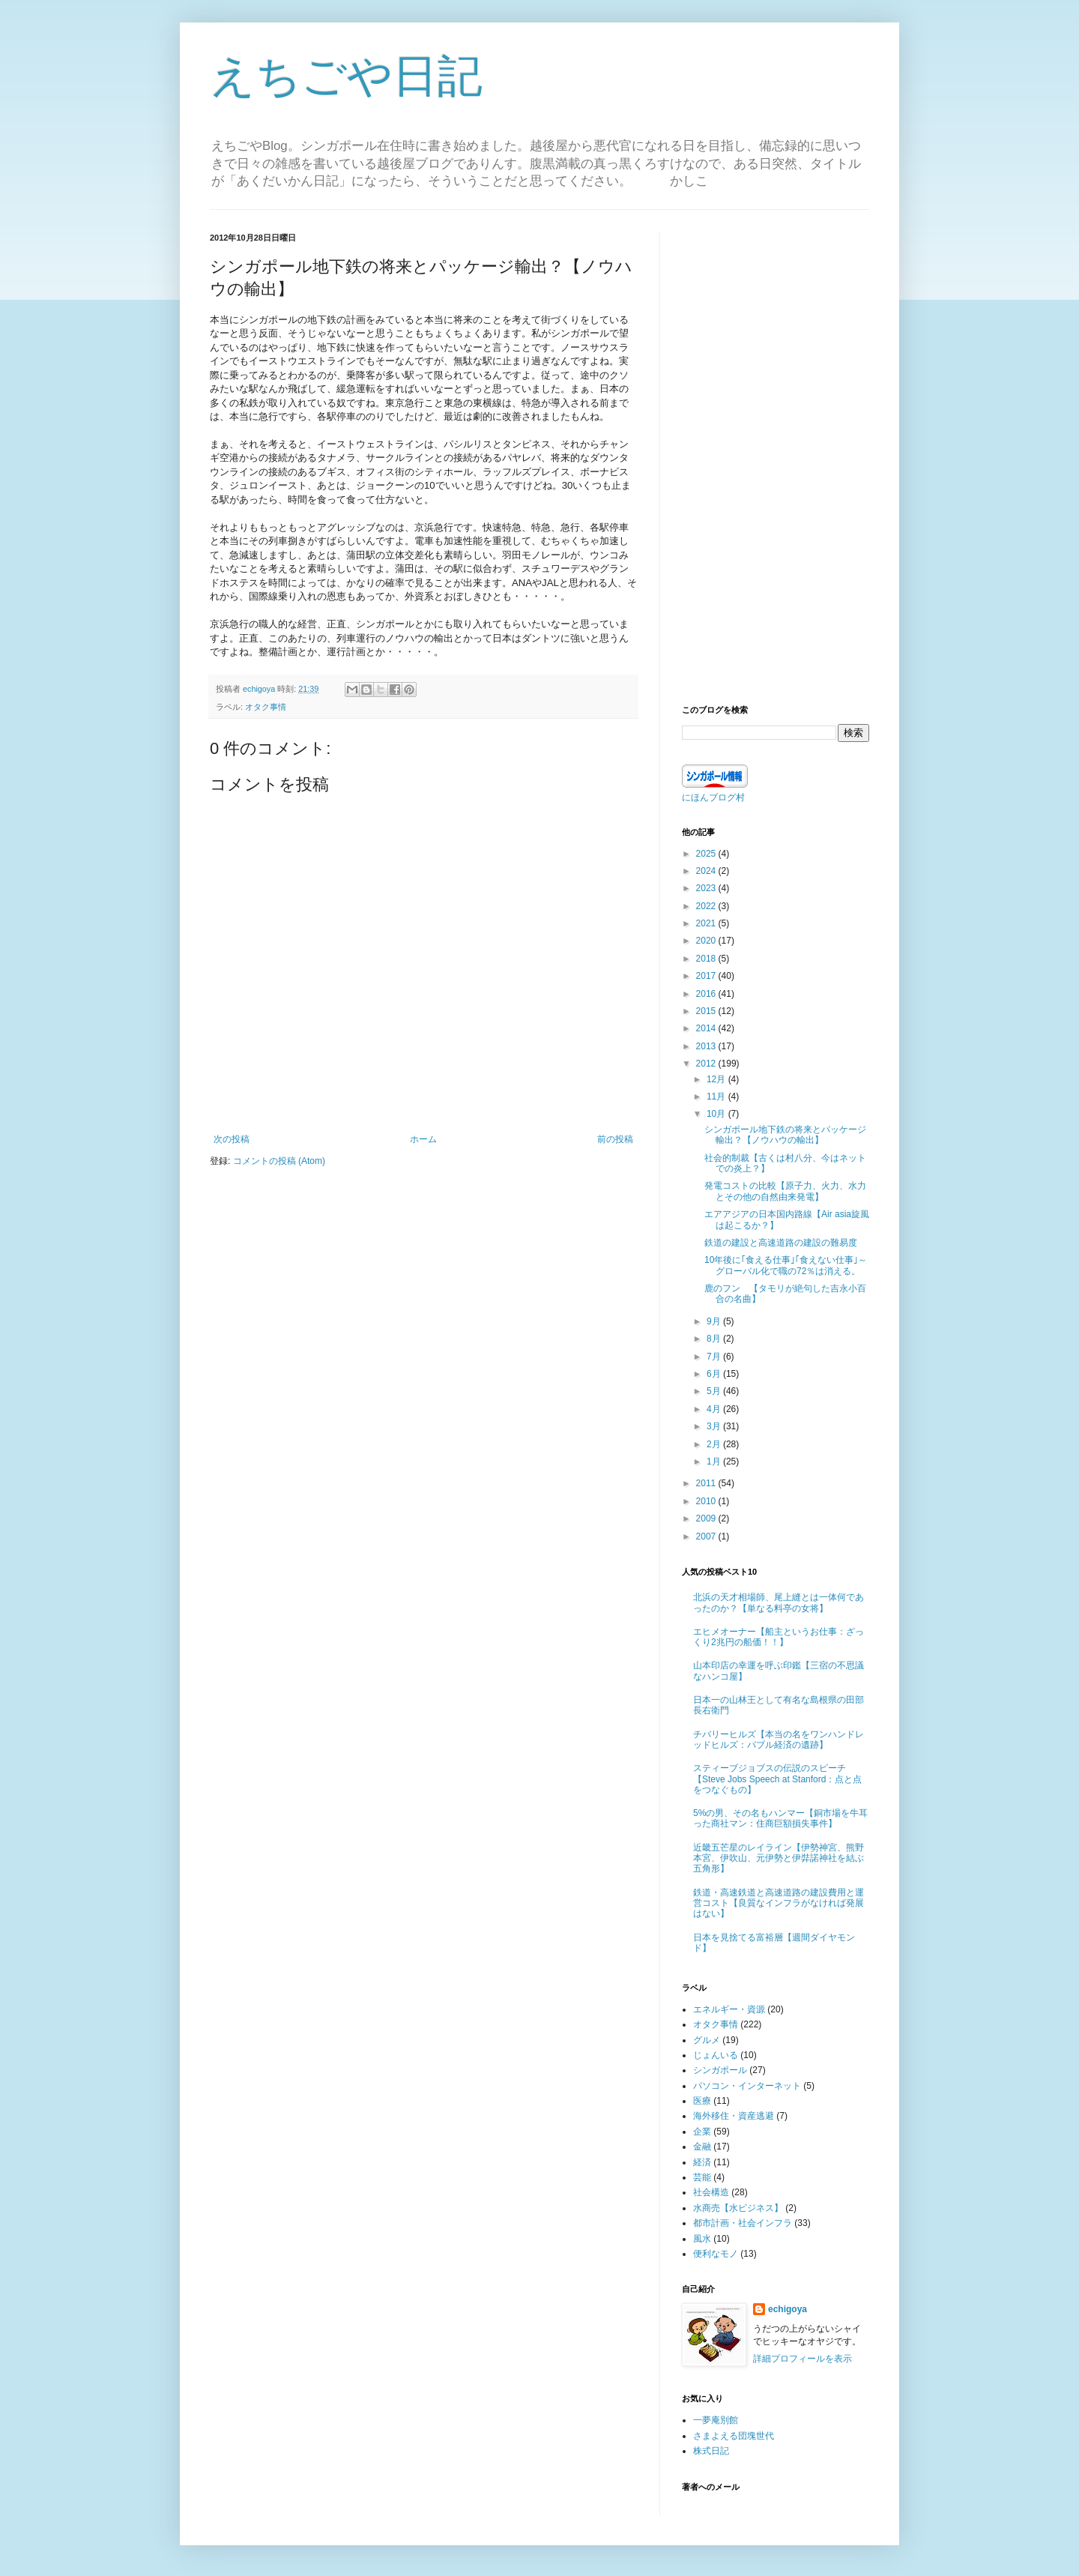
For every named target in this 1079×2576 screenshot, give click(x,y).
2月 (715, 1444)
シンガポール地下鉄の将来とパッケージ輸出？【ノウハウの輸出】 (785, 1134)
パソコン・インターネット (747, 2086)
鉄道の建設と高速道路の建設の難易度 (780, 1242)
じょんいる (715, 2055)
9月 (715, 1321)
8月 (715, 1338)
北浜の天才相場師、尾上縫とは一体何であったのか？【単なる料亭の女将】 (778, 1602)
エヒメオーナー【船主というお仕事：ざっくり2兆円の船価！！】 (778, 1636)
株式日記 (711, 2451)
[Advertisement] (775, 457)
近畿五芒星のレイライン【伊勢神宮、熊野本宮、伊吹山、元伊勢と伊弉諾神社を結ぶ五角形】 (778, 1858)
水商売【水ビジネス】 (738, 2208)
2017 (707, 976)
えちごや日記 (346, 76)
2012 (707, 1063)
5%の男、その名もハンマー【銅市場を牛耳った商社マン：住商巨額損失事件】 (780, 1818)
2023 (707, 888)
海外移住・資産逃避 (733, 2116)
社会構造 (711, 2192)
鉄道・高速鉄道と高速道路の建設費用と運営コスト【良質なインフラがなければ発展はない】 (778, 1903)
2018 (707, 958)
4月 (715, 1409)
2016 (707, 994)
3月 (715, 1426)
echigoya (787, 2309)
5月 (715, 1391)
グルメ (706, 2040)
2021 (707, 923)
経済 (702, 2162)
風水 (702, 2238)
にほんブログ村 (713, 797)
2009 (707, 1518)
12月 (717, 1079)
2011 (707, 1483)
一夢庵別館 (715, 2420)
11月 (717, 1096)
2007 (707, 1536)
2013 (707, 1046)
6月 (715, 1374)
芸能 (702, 2177)
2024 (707, 871)
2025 (707, 853)
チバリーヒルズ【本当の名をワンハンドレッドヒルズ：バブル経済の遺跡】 (778, 1739)
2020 (707, 940)
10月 (717, 1113)
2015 (707, 1011)
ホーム (423, 1139)
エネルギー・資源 (729, 2009)
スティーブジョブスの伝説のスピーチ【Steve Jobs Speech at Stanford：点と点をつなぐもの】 (777, 1779)
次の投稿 (232, 1139)
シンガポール (720, 2070)
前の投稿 (615, 1139)
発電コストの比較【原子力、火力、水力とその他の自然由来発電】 (785, 1190)
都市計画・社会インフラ (742, 2223)
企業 (702, 2131)
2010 (707, 1501)
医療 (702, 2101)
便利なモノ (715, 2253)
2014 (707, 1028)
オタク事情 (265, 706)
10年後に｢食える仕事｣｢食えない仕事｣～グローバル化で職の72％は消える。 (785, 1265)
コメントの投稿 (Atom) (279, 1161)
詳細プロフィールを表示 (802, 2358)
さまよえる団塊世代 (733, 2436)
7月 (715, 1356)
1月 (715, 1461)
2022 (707, 906)
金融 (702, 2146)
